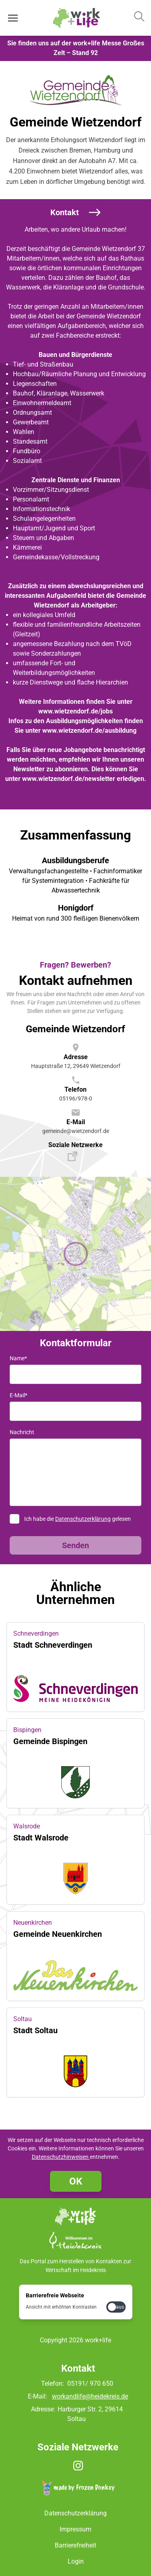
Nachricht (22, 1432)
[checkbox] (116, 2307)
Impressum (75, 2529)
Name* (18, 1358)
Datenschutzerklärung (83, 1519)
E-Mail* (18, 1395)
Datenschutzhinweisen (61, 2157)
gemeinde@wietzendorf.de (75, 1131)
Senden (75, 1545)
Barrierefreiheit (75, 2545)
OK (75, 2181)
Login (76, 2561)
